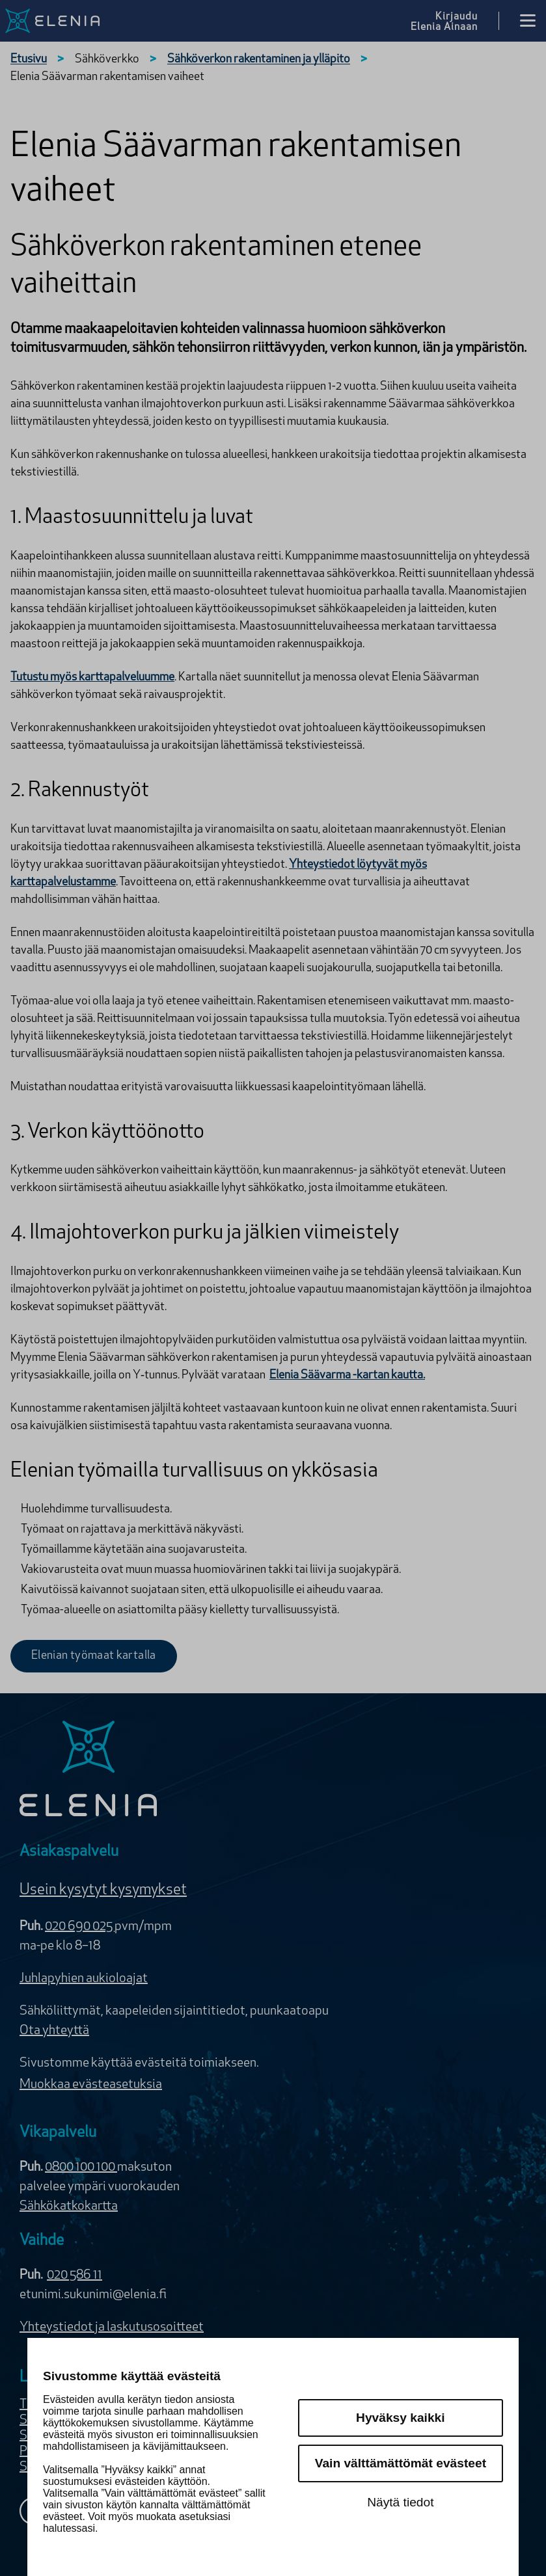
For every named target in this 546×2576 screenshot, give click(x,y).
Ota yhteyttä (54, 2030)
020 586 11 (74, 2275)
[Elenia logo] (88, 1770)
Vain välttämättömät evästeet (400, 2463)
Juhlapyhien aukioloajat (84, 1978)
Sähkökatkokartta (69, 2206)
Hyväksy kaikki (400, 2417)
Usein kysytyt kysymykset (103, 1890)
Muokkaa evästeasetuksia (91, 2084)
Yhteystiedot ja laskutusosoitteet (112, 2327)
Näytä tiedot (400, 2502)
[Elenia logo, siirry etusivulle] (60, 21)
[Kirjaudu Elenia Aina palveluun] (455, 21)
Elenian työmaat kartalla (93, 1656)
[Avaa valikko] (528, 21)
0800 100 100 (81, 2167)
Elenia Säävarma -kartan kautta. (347, 1375)
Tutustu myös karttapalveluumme (92, 677)
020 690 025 (80, 1926)
